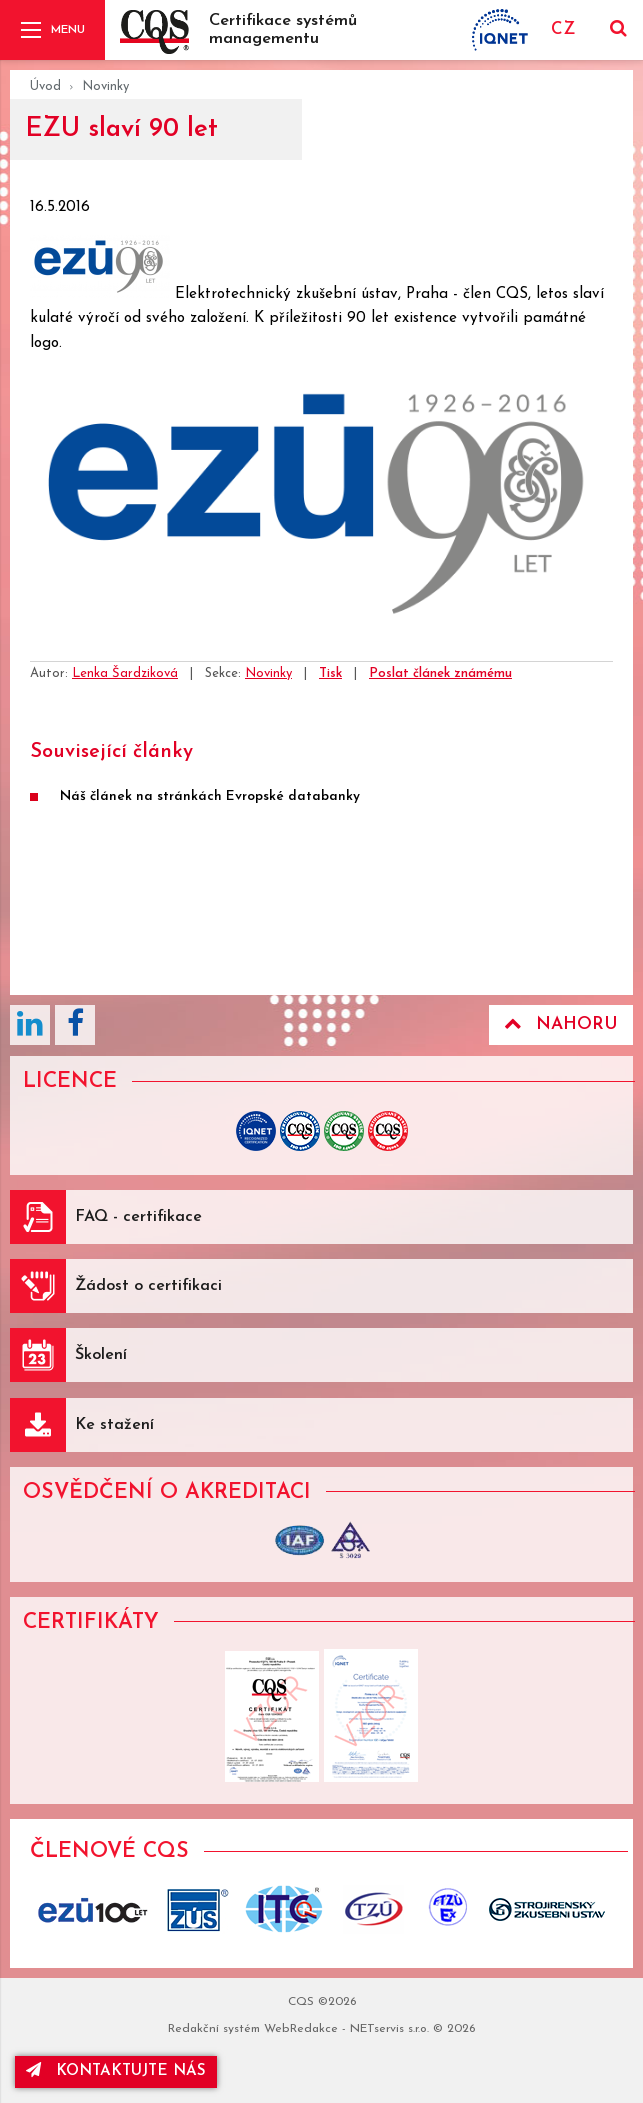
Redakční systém (214, 2029)
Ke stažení (114, 1425)
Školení (101, 1355)
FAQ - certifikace (138, 1217)
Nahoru (561, 1024)
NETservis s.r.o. (389, 2029)
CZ (563, 29)
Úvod (45, 86)
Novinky (105, 86)
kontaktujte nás (116, 2070)
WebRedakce (301, 2029)
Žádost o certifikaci (148, 1286)
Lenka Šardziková (125, 673)
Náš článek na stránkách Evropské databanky (210, 796)
